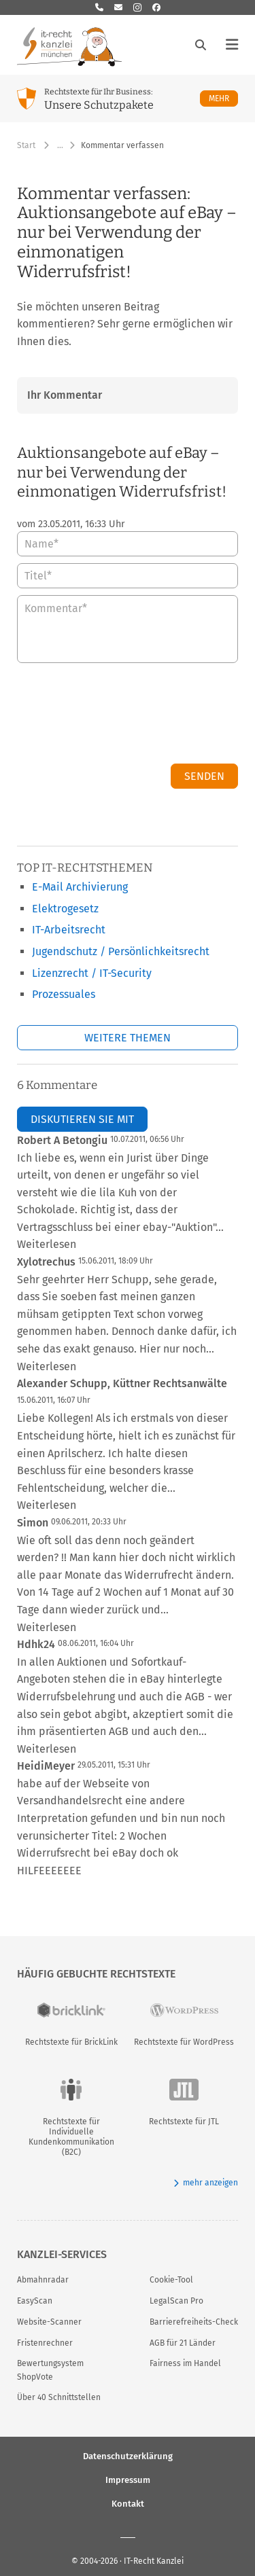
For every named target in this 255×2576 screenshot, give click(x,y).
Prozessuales (63, 994)
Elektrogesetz (65, 908)
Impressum (127, 2480)
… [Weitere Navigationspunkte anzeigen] (60, 145)
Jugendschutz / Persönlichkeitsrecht (120, 951)
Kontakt (128, 2504)
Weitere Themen (127, 1037)
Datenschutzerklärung (128, 2456)
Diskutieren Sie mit (82, 1119)
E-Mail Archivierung (80, 886)
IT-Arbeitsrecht (68, 929)
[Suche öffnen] (200, 44)
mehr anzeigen (205, 2183)
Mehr (223, 98)
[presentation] (134, 716)
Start (26, 145)
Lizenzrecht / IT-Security (92, 973)
